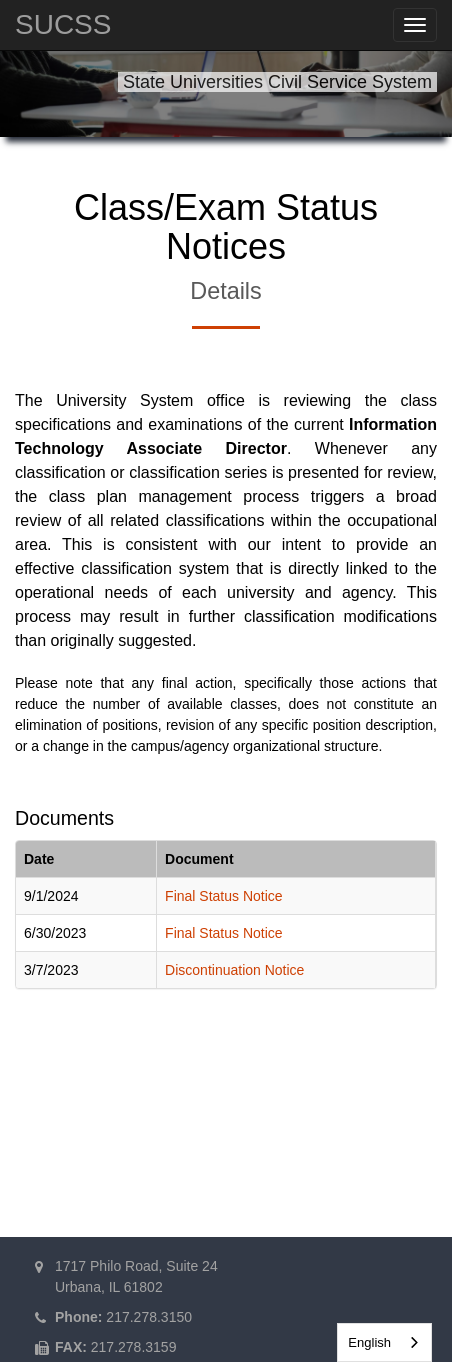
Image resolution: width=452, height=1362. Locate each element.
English (369, 1342)
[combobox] (384, 1342)
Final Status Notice (224, 896)
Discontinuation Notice (234, 970)
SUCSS (63, 24)
